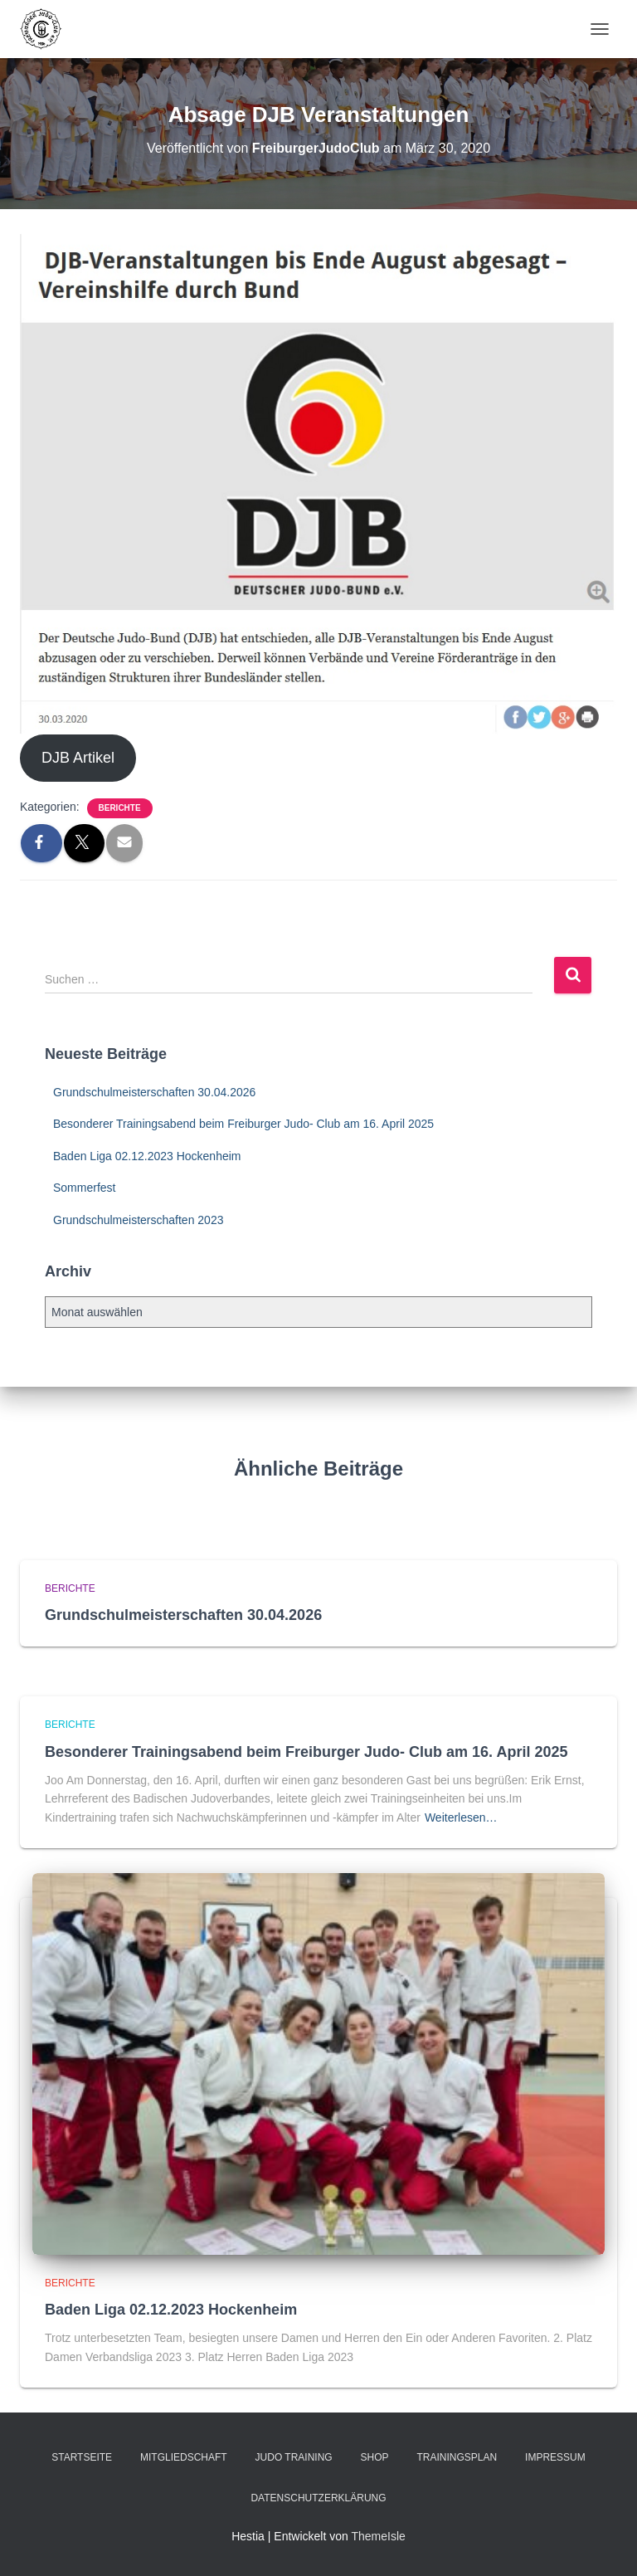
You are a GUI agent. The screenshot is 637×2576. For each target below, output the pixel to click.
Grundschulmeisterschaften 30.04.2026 (154, 1092)
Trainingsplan (457, 2457)
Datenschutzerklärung (318, 2498)
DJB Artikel (77, 757)
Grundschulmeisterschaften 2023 (138, 1220)
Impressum (555, 2457)
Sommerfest (84, 1187)
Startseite (81, 2457)
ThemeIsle (378, 2536)
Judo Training (294, 2457)
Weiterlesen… (461, 1817)
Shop (375, 2457)
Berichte (120, 807)
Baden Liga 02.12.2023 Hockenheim (147, 1156)
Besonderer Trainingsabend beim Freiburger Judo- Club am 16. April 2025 (243, 1123)
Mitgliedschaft (183, 2457)
